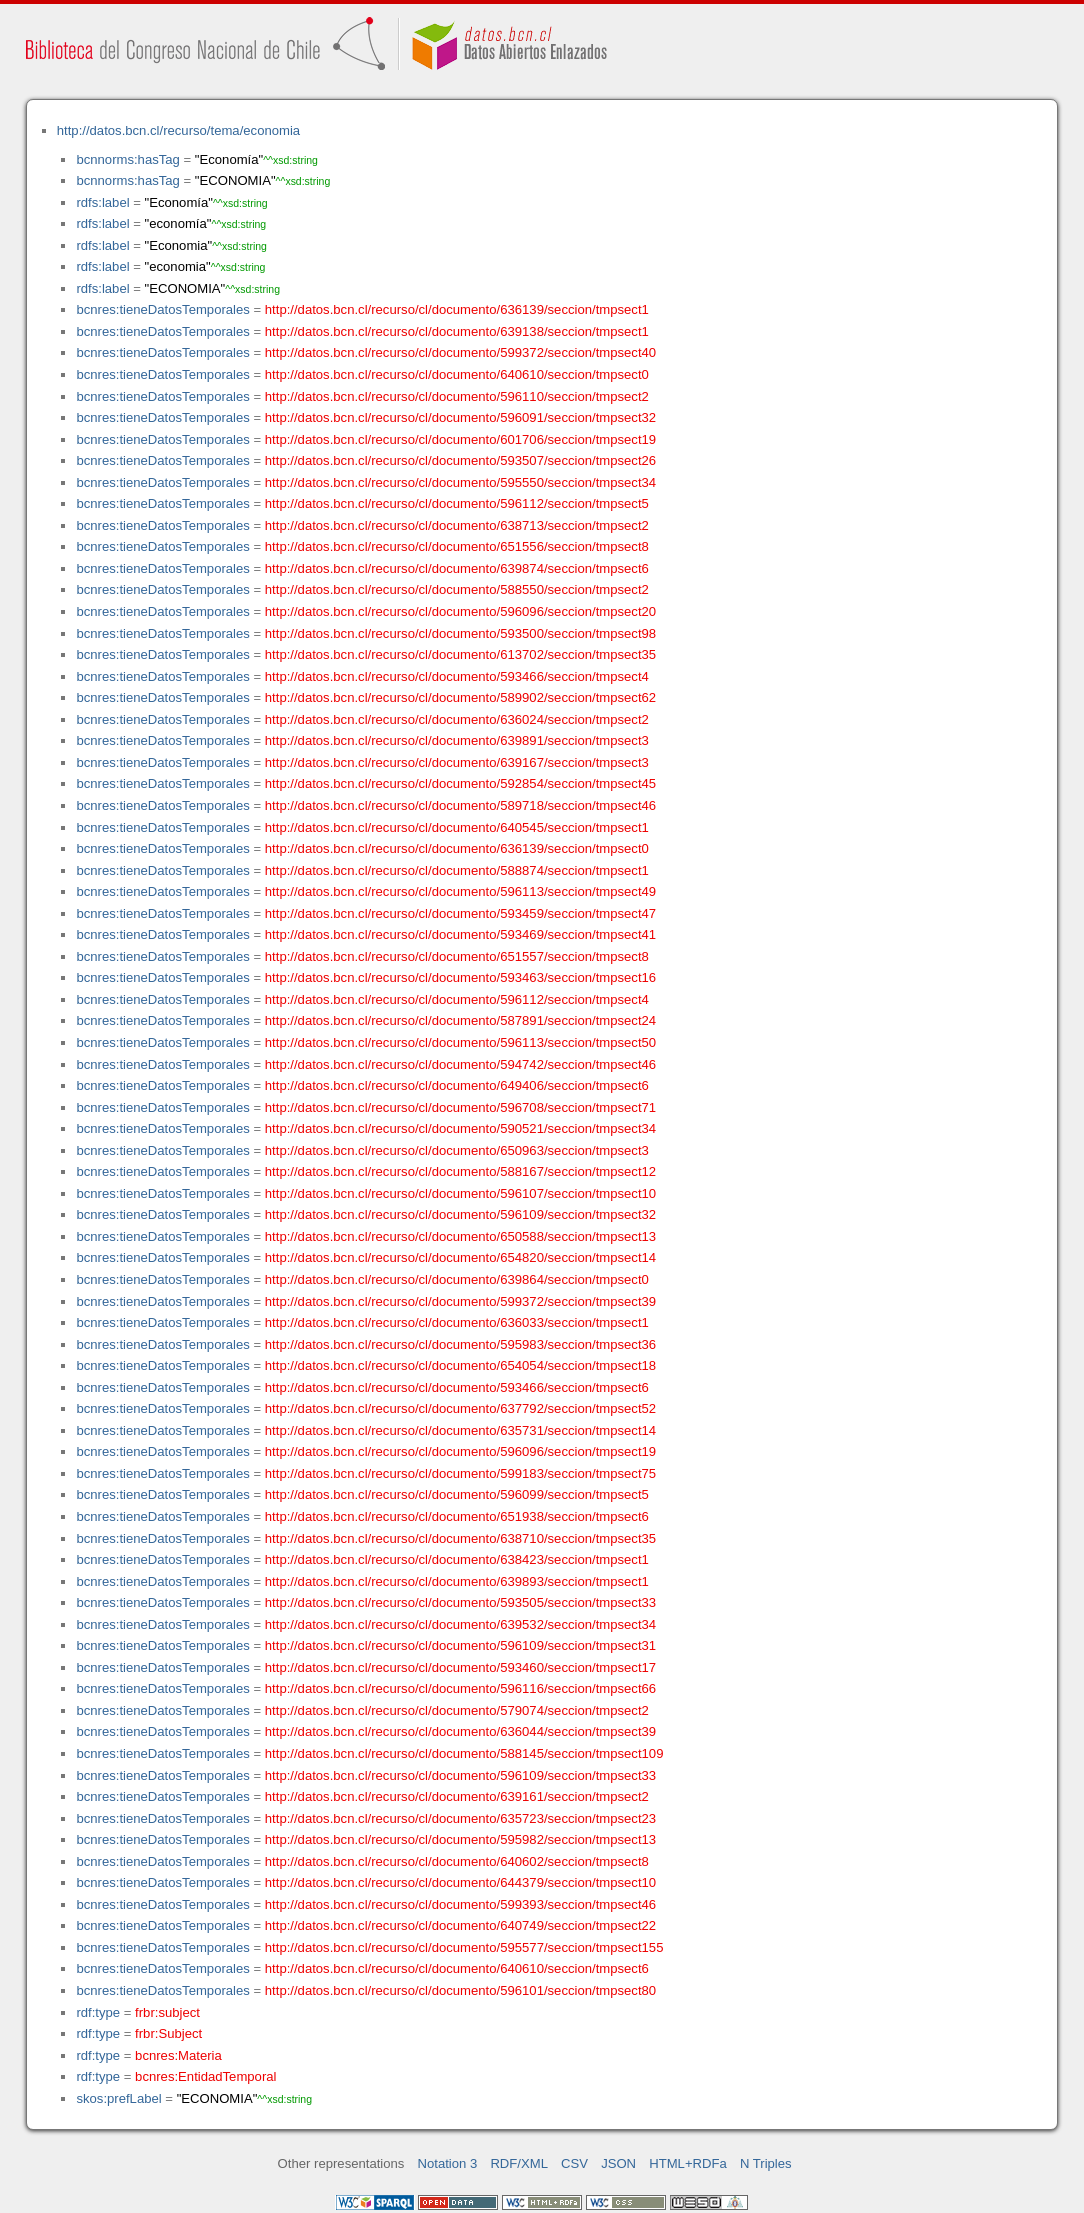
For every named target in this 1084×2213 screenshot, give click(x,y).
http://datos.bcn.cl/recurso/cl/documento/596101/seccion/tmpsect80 (460, 1990)
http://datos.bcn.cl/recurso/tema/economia (178, 130)
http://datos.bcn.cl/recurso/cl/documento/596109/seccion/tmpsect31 (460, 1645)
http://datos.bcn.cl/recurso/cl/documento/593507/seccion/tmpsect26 (460, 460)
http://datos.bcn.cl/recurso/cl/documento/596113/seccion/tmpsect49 (460, 891)
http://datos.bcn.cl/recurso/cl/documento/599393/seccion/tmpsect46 (460, 1904)
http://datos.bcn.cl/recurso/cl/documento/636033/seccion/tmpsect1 (457, 1322)
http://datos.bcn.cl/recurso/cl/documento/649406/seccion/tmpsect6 (457, 1085)
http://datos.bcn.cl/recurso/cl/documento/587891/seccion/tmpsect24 (460, 1020)
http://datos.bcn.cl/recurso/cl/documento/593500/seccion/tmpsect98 (460, 633)
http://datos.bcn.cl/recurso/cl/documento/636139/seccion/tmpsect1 (457, 309)
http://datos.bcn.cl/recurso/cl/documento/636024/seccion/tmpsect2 (457, 719)
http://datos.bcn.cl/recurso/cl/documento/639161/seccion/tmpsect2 (457, 1796)
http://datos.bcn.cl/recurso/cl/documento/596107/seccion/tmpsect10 (460, 1193)
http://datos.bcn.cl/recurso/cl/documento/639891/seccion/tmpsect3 (457, 740)
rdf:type (98, 2012)
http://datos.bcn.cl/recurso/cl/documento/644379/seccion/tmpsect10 (460, 1882)
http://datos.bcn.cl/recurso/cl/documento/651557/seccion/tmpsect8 (457, 956)
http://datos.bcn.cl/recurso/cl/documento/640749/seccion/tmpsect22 (460, 1925)
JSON (618, 2163)
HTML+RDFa (688, 2163)
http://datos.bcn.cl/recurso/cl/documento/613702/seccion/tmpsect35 (460, 654)
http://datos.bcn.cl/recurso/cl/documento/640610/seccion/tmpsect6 (457, 1968)
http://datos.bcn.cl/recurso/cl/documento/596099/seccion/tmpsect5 (457, 1494)
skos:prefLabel (118, 2098)
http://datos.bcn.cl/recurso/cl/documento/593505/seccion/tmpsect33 (460, 1602)
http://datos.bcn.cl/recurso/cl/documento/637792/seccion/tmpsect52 (460, 1408)
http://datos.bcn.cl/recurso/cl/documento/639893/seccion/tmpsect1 (457, 1581)
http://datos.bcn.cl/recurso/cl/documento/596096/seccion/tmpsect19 (460, 1451)
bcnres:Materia (178, 2055)
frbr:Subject (168, 2033)
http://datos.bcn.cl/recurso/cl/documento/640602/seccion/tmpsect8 (457, 1861)
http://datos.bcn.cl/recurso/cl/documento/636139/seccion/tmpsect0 (457, 848)
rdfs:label (102, 202)
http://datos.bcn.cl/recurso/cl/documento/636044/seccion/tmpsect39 (460, 1731)
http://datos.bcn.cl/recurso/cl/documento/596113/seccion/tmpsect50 (460, 1042)
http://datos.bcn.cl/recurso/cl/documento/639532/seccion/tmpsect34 (460, 1624)
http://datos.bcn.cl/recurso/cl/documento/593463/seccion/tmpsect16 (460, 977)
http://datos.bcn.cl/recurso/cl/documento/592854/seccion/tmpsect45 (460, 783)
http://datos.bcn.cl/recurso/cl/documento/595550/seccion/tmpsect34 (460, 482)
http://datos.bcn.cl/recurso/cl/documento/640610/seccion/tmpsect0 (457, 374)
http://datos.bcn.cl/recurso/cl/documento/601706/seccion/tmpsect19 (460, 439)
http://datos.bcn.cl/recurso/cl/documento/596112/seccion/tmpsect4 (457, 999)
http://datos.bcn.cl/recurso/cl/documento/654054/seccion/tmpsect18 (460, 1365)
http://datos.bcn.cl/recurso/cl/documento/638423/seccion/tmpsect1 (457, 1559)
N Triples (766, 2163)
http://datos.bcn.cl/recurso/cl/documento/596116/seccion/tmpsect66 (460, 1688)
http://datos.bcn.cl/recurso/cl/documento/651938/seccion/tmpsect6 (457, 1516)
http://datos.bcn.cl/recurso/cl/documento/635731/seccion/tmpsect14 (460, 1430)
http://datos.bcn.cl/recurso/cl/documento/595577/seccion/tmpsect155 (464, 1947)
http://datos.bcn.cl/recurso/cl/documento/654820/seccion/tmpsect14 (460, 1257)
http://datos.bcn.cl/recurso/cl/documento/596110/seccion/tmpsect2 (457, 396)
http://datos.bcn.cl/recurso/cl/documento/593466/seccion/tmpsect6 (457, 1387)
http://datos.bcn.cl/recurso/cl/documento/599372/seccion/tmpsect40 (460, 352)
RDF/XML (519, 2163)
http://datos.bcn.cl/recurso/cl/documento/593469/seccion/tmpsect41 (460, 934)
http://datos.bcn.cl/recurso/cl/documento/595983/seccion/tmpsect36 (460, 1344)
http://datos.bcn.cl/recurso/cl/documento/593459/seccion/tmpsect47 (460, 913)
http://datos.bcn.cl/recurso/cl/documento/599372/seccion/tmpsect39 (460, 1301)
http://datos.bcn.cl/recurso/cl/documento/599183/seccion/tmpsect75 (460, 1473)
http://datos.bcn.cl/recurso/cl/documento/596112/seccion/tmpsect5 (457, 503)
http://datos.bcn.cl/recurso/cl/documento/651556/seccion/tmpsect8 (457, 546)
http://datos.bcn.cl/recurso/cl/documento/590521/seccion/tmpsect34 (460, 1128)
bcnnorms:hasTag (127, 159)
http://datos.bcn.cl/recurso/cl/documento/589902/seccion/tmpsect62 (460, 697)
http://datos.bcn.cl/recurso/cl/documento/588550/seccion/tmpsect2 (457, 589)
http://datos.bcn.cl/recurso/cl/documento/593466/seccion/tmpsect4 (457, 676)
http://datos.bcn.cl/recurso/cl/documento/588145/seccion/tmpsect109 (464, 1753)
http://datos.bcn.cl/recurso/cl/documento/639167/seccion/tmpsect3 (457, 762)
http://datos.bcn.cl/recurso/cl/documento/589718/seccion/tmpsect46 (460, 805)
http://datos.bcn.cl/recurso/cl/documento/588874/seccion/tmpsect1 (457, 870)
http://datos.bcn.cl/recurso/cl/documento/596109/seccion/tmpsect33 (460, 1775)
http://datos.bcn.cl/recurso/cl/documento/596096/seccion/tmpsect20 (460, 611)
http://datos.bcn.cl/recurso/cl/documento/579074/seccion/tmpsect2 (457, 1710)
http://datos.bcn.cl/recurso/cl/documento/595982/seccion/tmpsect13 (460, 1839)
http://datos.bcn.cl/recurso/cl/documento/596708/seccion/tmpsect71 (460, 1107)
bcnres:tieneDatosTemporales (162, 309)
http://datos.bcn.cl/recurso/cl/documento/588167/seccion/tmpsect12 (460, 1171)
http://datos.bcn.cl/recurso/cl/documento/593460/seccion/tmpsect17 (460, 1667)
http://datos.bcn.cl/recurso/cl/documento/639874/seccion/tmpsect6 (457, 568)
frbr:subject (167, 2012)
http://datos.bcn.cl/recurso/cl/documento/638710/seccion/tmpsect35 (460, 1538)
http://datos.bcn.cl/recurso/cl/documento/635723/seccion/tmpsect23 (460, 1818)
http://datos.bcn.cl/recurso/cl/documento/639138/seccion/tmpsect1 (457, 331)
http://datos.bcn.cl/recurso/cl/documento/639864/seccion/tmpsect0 (457, 1279)
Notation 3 (448, 2163)
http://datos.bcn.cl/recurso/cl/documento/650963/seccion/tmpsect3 (457, 1150)
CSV (574, 2163)
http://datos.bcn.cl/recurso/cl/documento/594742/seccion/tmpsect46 (460, 1064)
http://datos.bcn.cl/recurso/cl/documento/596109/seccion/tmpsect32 (460, 1214)
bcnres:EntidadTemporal (205, 2076)
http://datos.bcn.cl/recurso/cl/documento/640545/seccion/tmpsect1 (457, 827)
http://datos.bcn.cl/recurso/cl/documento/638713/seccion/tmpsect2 (457, 525)
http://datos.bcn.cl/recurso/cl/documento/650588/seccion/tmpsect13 (460, 1236)
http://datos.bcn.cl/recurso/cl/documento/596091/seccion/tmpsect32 (460, 417)
